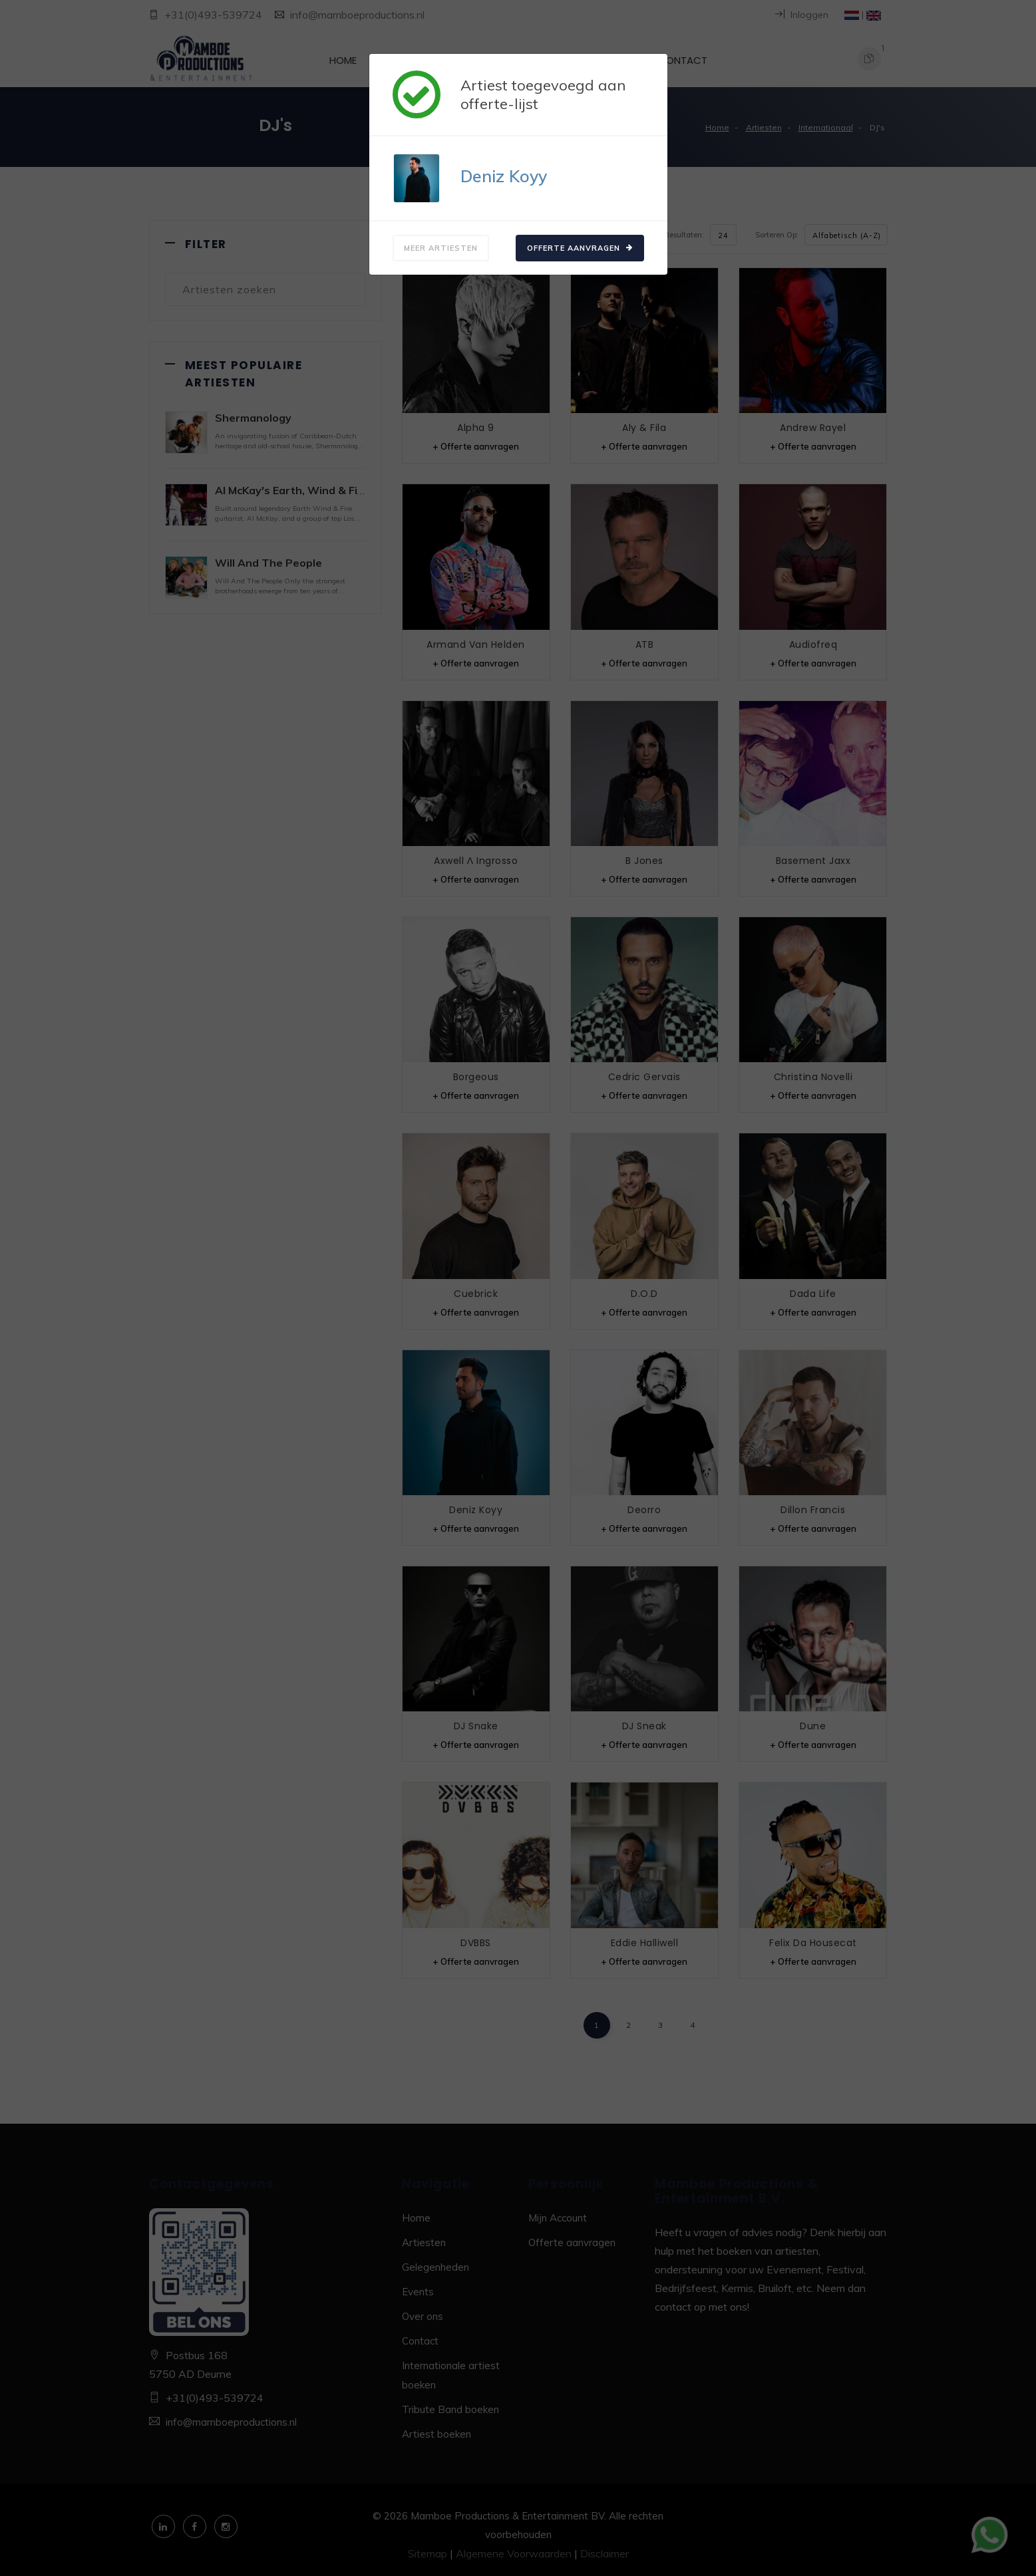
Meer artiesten (441, 248)
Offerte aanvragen (580, 248)
